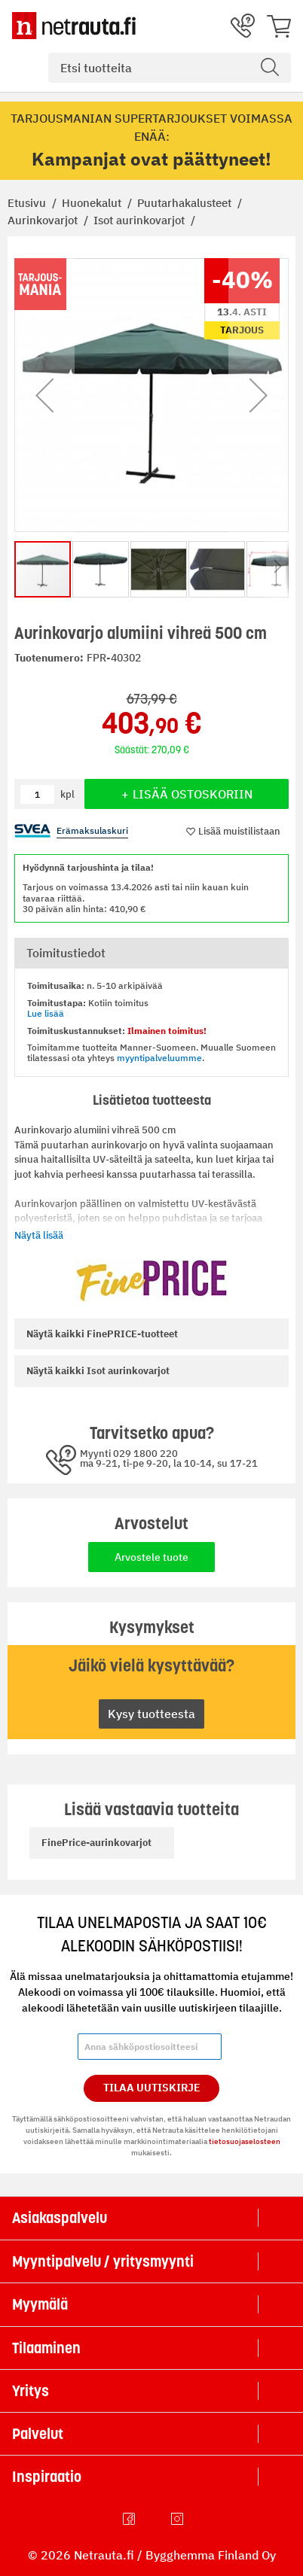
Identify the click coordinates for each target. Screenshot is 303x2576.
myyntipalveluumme (159, 1057)
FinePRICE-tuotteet (102, 1334)
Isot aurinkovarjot (140, 220)
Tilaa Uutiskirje (151, 2087)
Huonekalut (93, 203)
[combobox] (169, 68)
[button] (44, 395)
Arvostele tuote (151, 1557)
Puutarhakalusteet (185, 203)
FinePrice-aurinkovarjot (96, 1842)
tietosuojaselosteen (244, 2141)
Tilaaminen (46, 2348)
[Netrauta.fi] (74, 25)
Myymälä (40, 2304)
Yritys (30, 2391)
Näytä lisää (38, 1235)
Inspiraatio (46, 2476)
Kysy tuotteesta (151, 1713)
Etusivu (28, 203)
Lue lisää (45, 1013)
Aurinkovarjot (44, 220)
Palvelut (37, 2434)
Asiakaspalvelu (59, 2218)
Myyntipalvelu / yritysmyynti (103, 2261)
